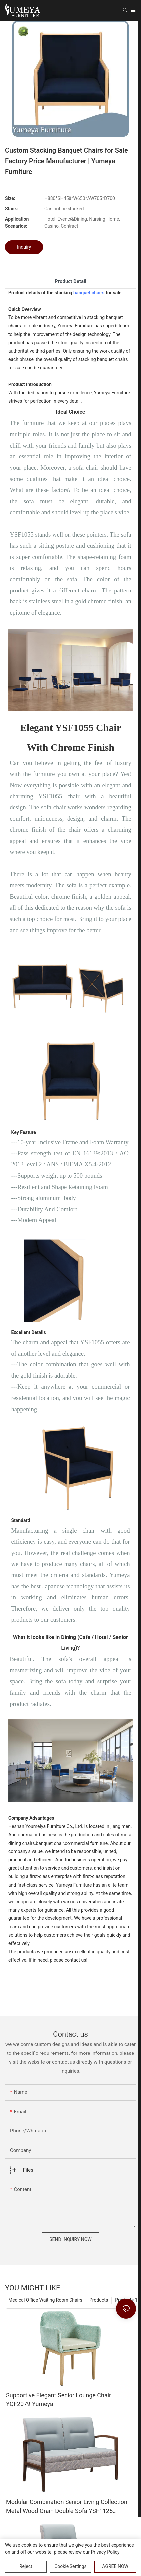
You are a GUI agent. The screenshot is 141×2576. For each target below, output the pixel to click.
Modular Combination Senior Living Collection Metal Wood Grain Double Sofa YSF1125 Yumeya (66, 2506)
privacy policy (105, 2552)
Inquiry (24, 247)
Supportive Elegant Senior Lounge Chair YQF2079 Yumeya (58, 2399)
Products (98, 2300)
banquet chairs (88, 292)
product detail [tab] (70, 281)
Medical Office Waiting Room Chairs (45, 2300)
